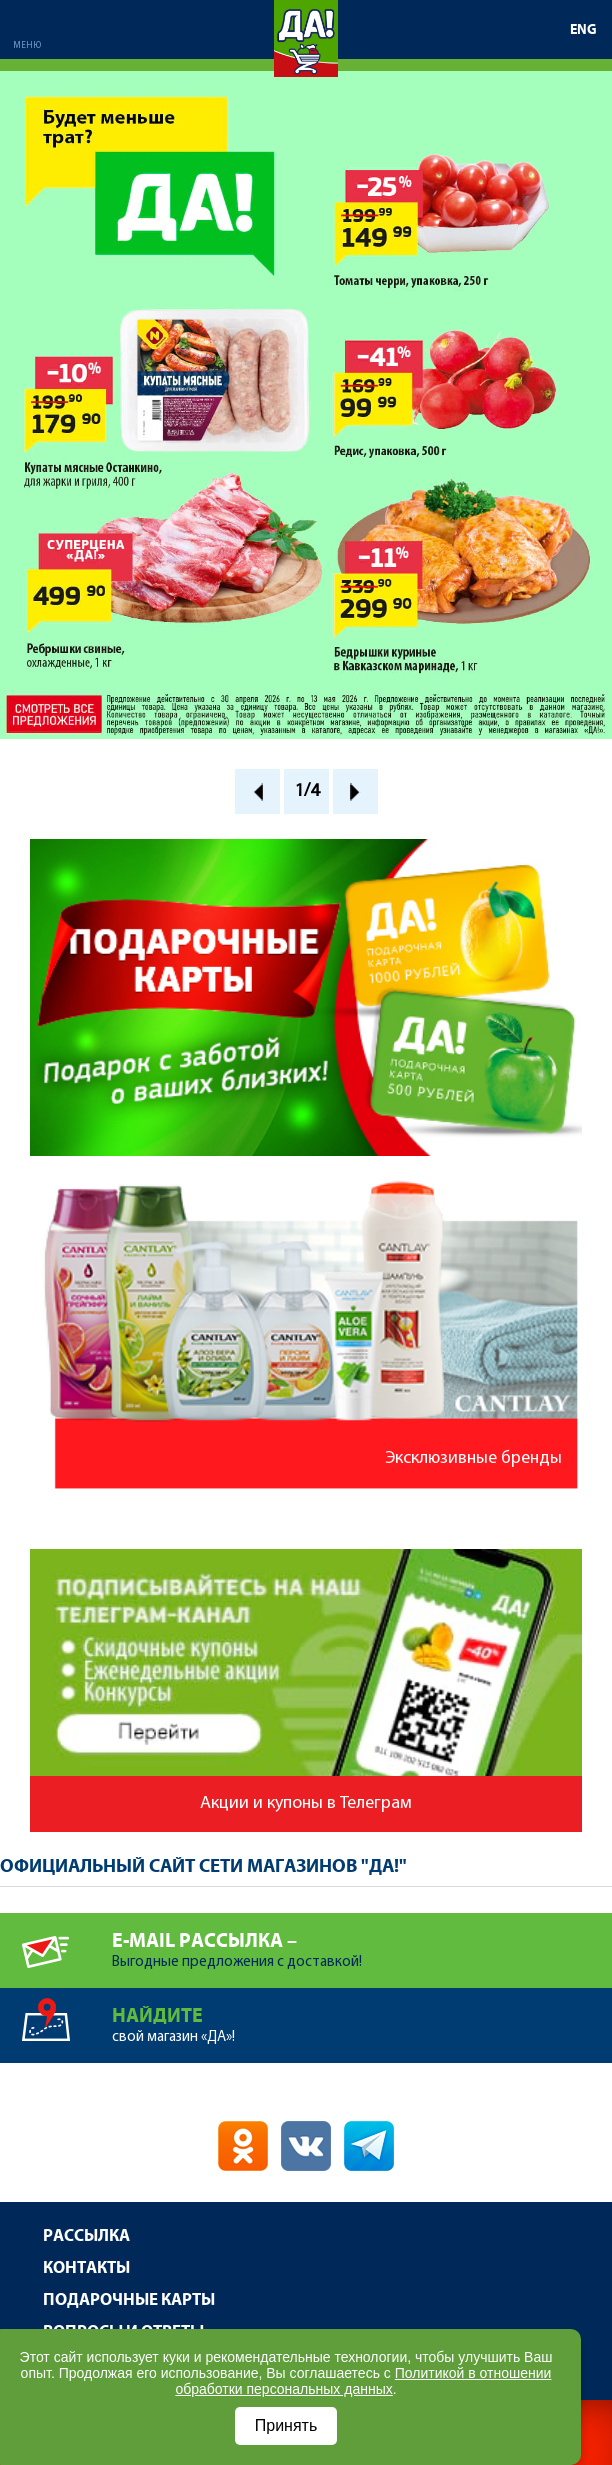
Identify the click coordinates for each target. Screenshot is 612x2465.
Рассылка (86, 2236)
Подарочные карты (129, 2300)
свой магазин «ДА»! (362, 2016)
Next (355, 791)
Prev (257, 791)
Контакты (86, 2268)
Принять (286, 2425)
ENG (583, 30)
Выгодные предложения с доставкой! (362, 1941)
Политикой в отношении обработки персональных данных (363, 2381)
